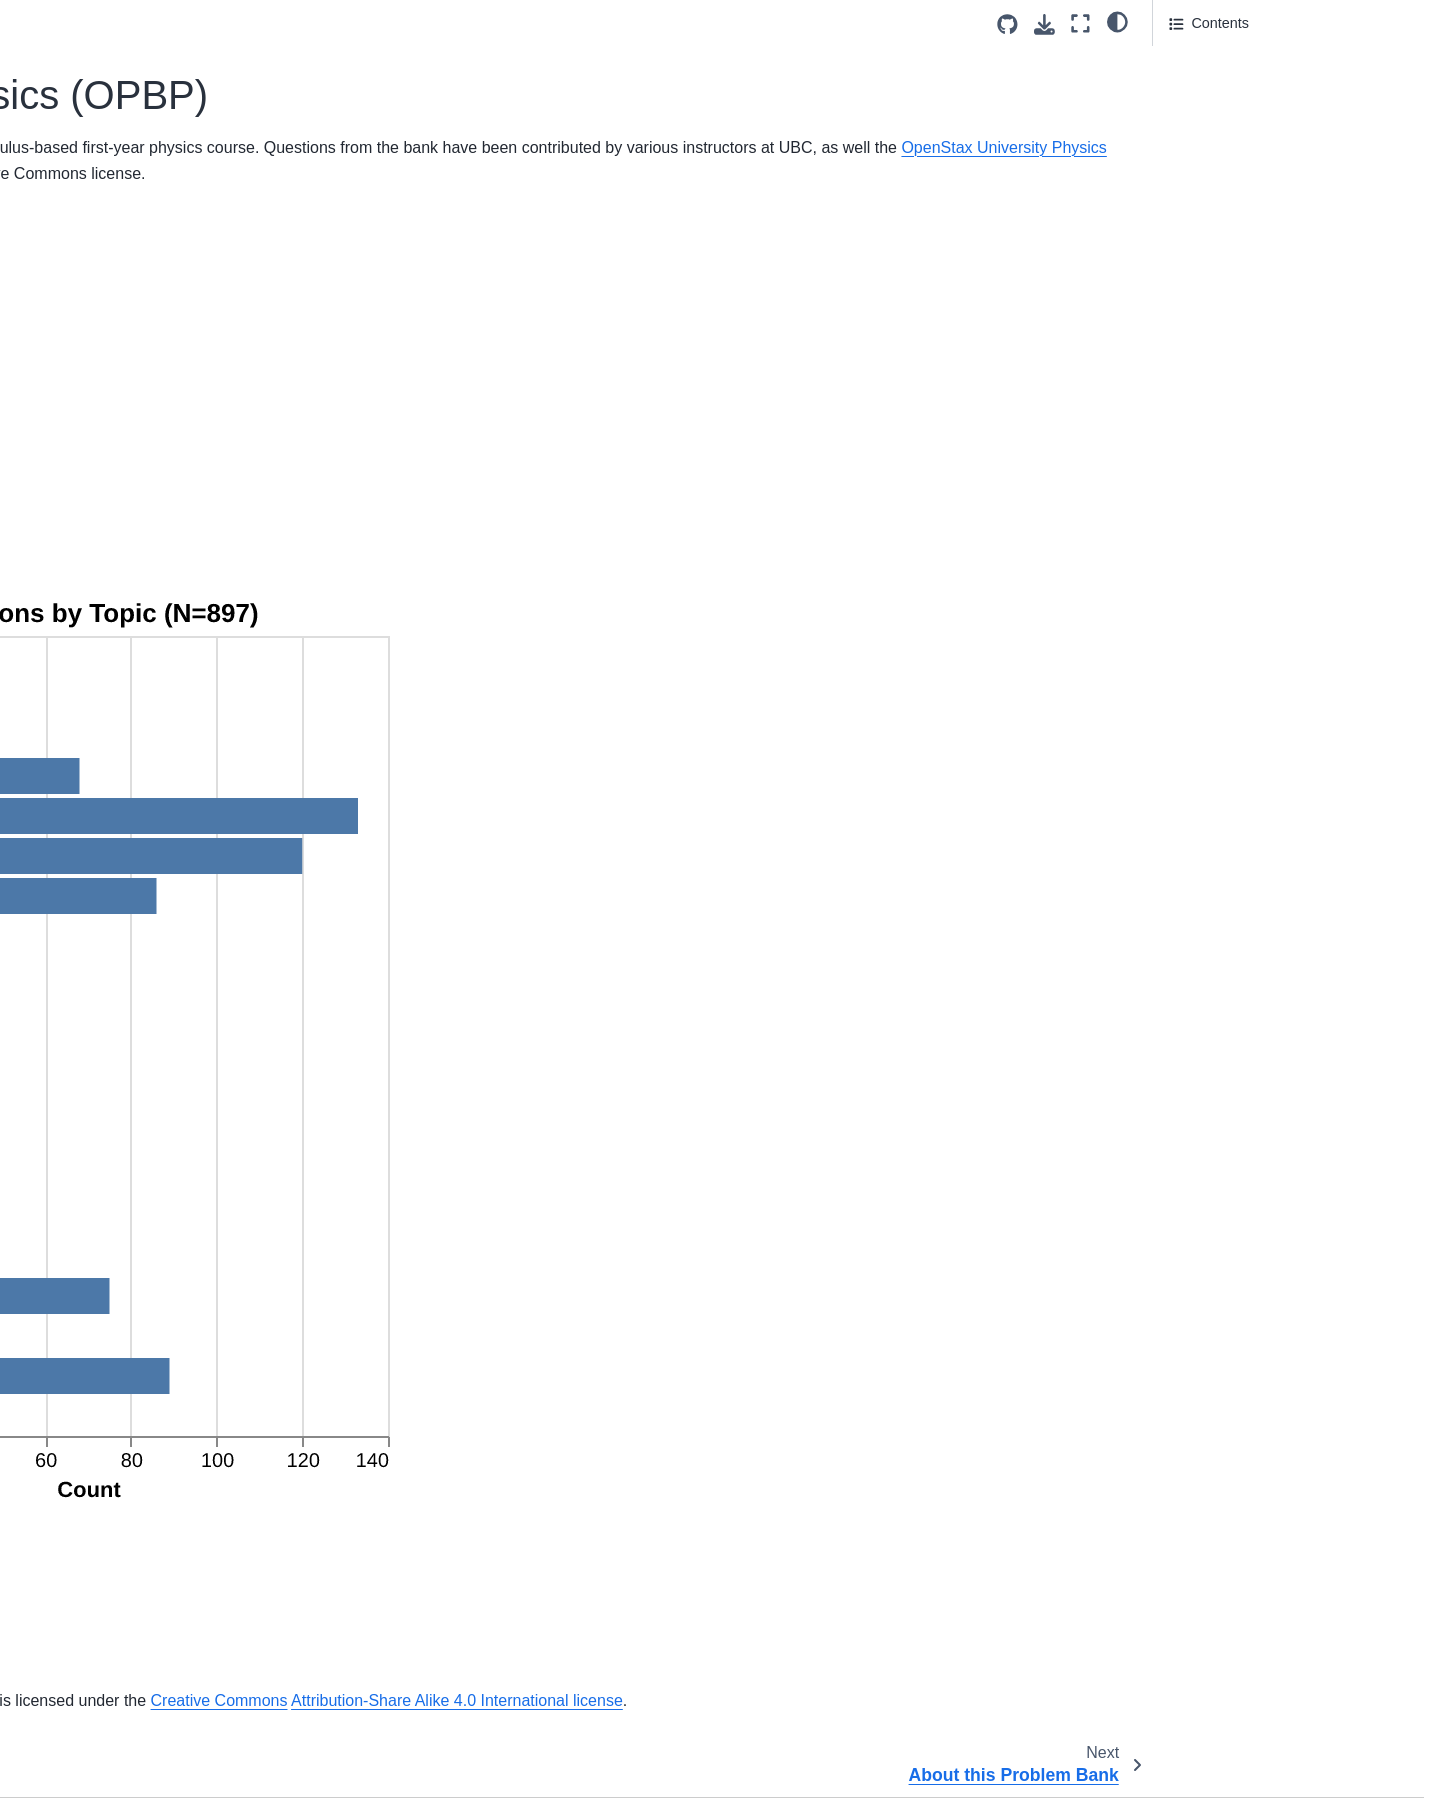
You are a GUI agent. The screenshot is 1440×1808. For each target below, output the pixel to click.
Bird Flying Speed (99, 1715)
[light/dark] (1117, 21)
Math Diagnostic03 (101, 762)
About (61, 425)
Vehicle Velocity (92, 635)
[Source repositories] (1007, 24)
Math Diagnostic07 (101, 889)
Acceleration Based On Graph (137, 603)
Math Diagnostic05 (101, 826)
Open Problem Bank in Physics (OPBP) (148, 329)
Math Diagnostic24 (101, 1429)
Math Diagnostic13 (101, 1080)
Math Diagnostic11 (101, 1016)
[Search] (156, 267)
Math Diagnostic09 (101, 953)
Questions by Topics (1239, 61)
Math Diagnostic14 (101, 1112)
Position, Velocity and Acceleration (151, 1683)
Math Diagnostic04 (101, 794)
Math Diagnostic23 (101, 1398)
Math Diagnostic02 (101, 730)
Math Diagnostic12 (101, 1048)
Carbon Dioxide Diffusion (121, 1747)
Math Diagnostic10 (101, 985)
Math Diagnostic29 (101, 1588)
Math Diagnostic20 (101, 1302)
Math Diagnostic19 (101, 1270)
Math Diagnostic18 (101, 1239)
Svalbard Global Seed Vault (612, 1622)
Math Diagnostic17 (101, 1207)
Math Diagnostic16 (101, 1175)
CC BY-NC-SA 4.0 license (933, 1776)
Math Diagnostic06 (101, 858)
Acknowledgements (1231, 117)
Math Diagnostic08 (101, 921)
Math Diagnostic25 (101, 1461)
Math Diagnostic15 (101, 1143)
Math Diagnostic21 (101, 1334)
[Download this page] (1044, 24)
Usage (1190, 89)
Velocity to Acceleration (116, 667)
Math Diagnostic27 (101, 1525)
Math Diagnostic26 (101, 1493)
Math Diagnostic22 (101, 1366)
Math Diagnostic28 (101, 1556)
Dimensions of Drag (105, 540)
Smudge (69, 572)
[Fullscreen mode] (1080, 23)
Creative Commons (1040, 1622)
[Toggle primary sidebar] (332, 23)
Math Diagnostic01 (101, 699)
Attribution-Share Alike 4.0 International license (496, 1648)
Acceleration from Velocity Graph (147, 1652)
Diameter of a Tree (101, 1779)
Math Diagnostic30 (101, 1620)
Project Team (84, 456)
